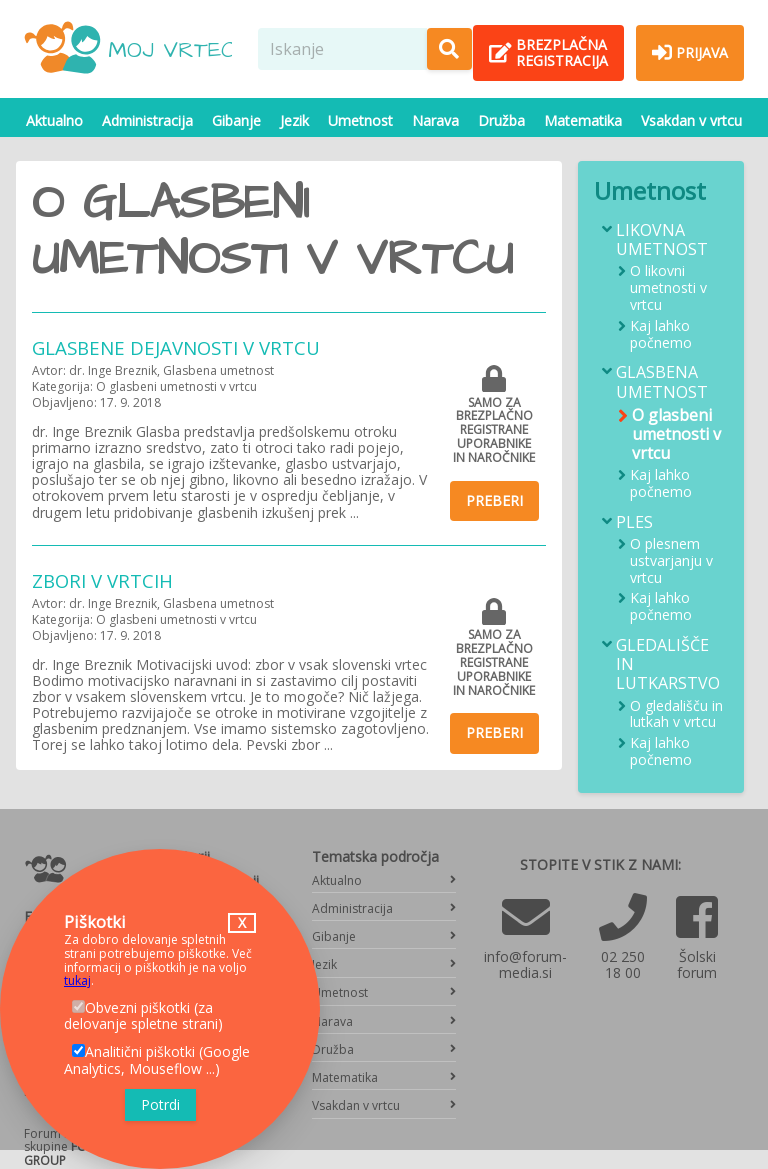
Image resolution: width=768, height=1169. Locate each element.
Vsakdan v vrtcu (691, 120)
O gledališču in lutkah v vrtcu (676, 715)
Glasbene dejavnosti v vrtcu (176, 347)
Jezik (294, 120)
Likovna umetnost (662, 240)
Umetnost (360, 120)
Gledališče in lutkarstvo (668, 665)
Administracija (147, 120)
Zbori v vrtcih (102, 580)
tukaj (77, 980)
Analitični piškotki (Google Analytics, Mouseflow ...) (157, 1060)
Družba (501, 120)
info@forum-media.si (525, 964)
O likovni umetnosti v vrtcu (668, 288)
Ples (634, 522)
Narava (435, 120)
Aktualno (54, 120)
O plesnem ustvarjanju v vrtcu (671, 561)
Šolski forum (697, 964)
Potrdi (160, 1104)
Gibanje (236, 120)
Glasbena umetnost (662, 382)
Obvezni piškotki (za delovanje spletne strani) (143, 1016)
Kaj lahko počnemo (661, 335)
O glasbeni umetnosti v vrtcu (676, 435)
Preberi (494, 500)
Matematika (583, 120)
